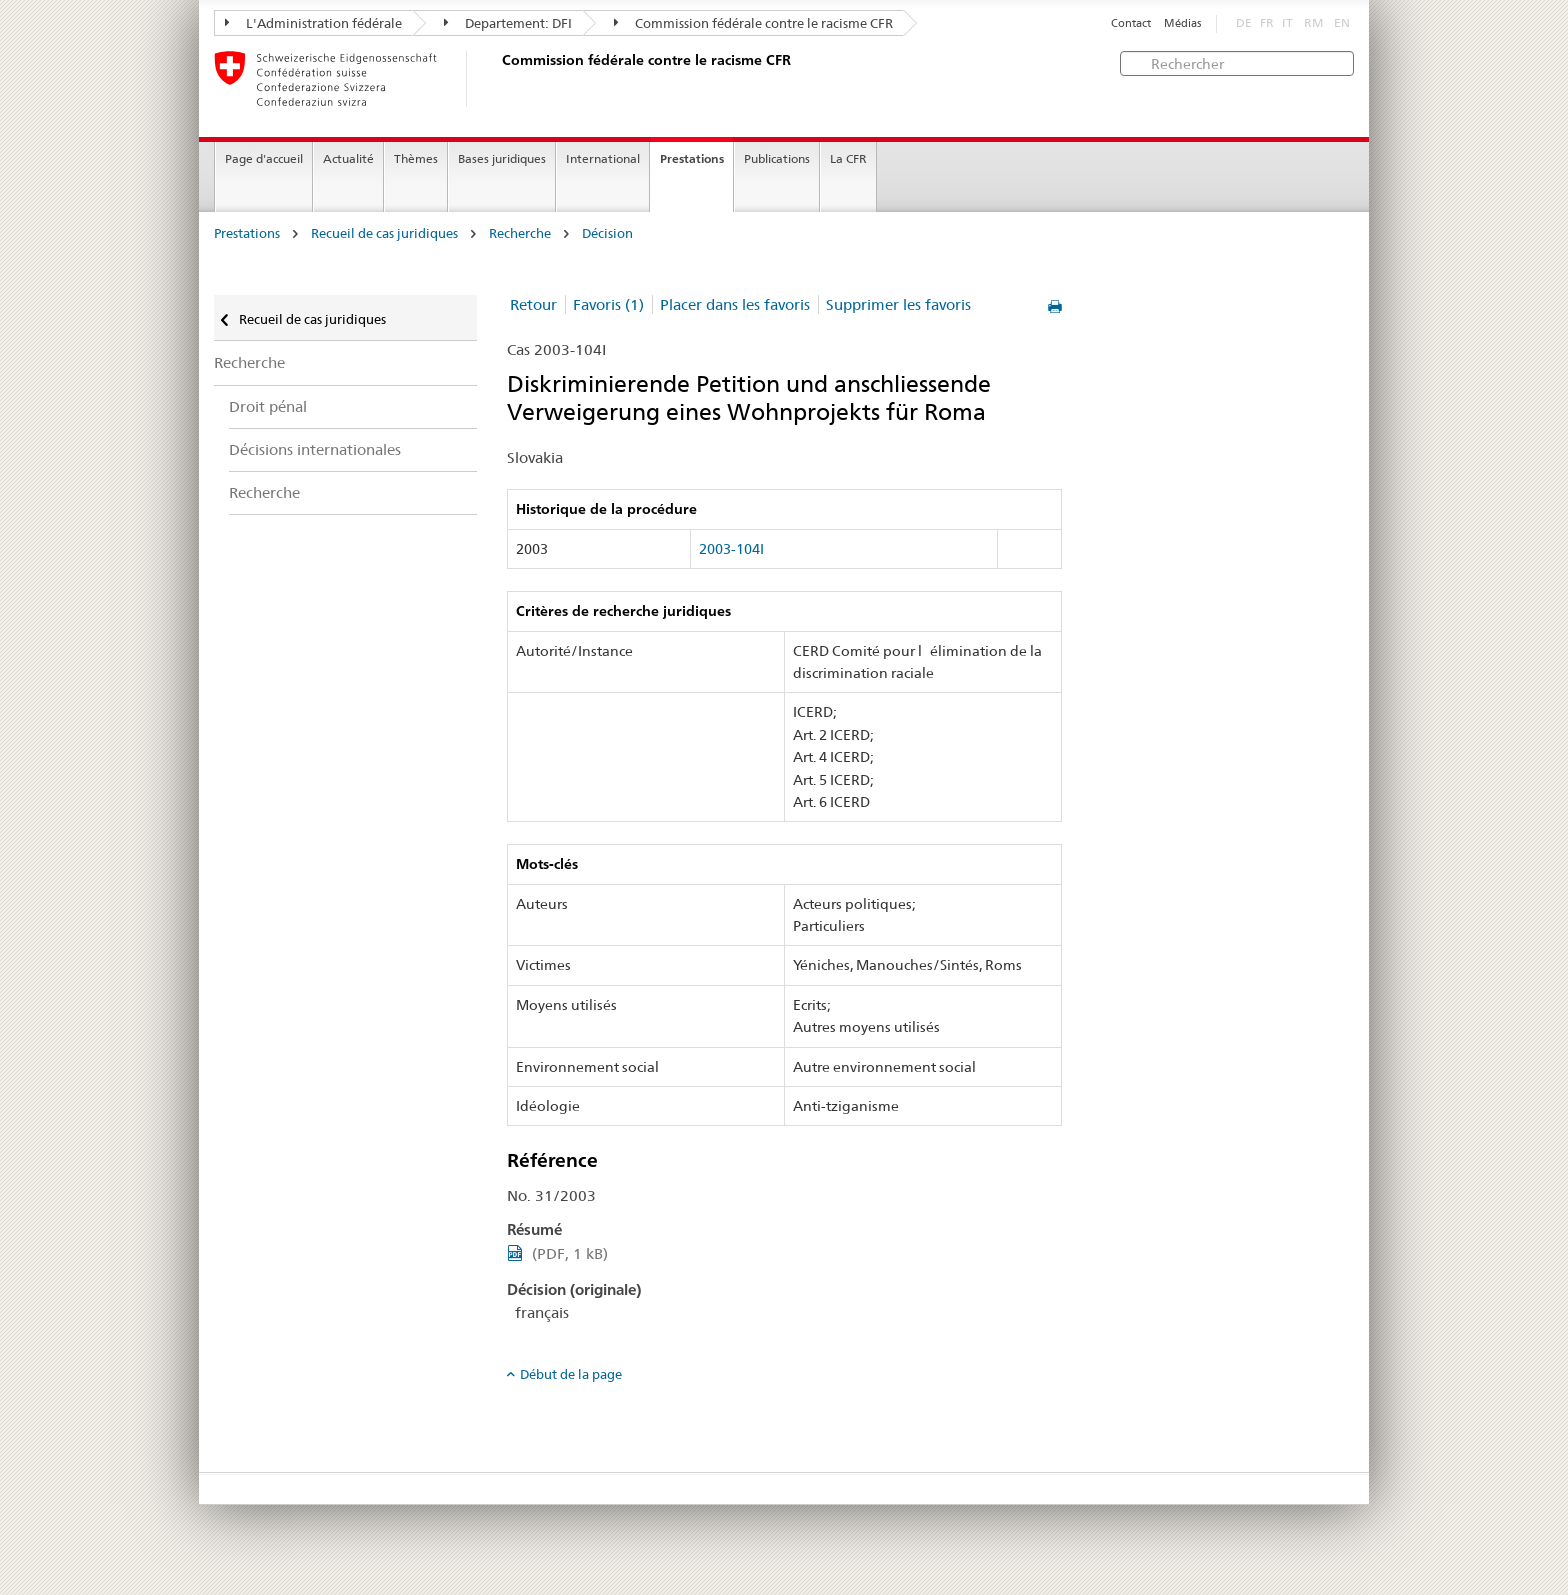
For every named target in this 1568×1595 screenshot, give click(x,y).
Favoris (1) (608, 304)
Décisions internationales (315, 449)
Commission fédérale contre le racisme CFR (753, 23)
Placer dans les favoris (735, 304)
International (603, 158)
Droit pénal (268, 406)
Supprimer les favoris (898, 304)
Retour (533, 304)
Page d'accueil (264, 158)
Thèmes (416, 158)
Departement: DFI (508, 23)
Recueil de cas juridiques (384, 233)
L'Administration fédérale (313, 23)
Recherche (520, 233)
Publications (777, 158)
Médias (1182, 23)
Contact (1131, 23)
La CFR (848, 158)
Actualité (348, 158)
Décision (607, 233)
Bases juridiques (502, 158)
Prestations (692, 158)
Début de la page (571, 1374)
